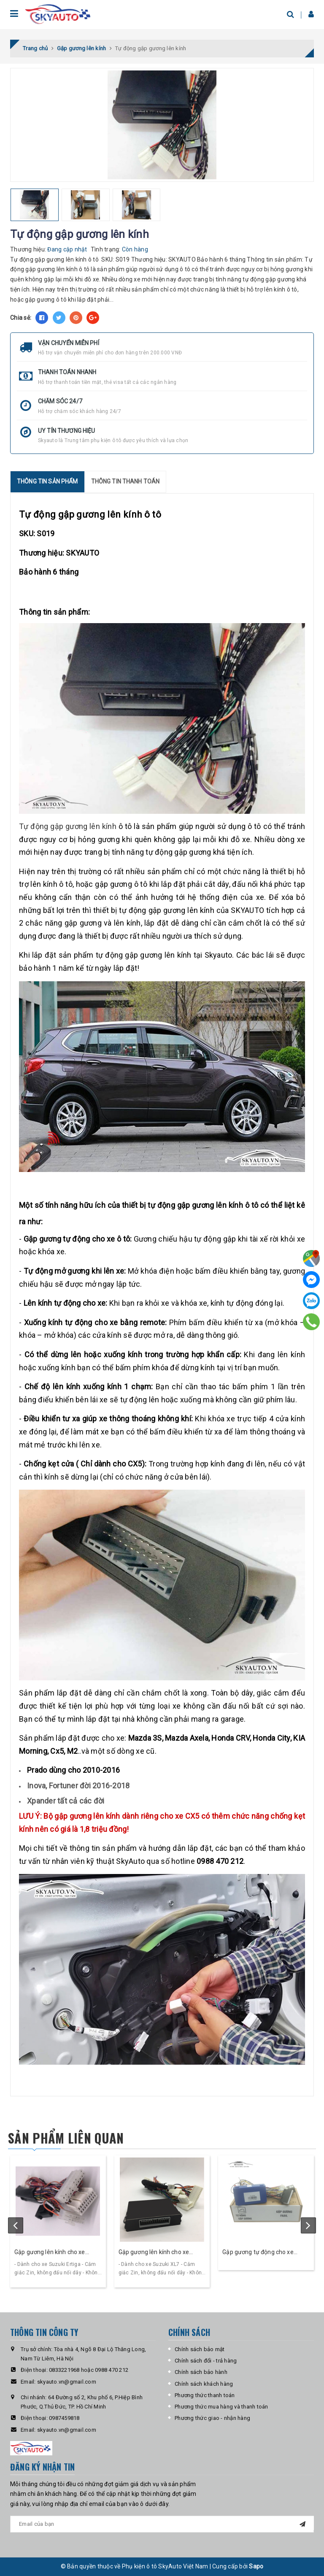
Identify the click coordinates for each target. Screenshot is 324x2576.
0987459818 (64, 2418)
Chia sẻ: (20, 317)
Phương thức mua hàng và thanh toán (221, 2406)
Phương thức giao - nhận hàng (212, 2418)
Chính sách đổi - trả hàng (206, 2360)
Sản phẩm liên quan (66, 2137)
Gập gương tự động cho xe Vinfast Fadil (257, 2253)
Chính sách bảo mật (200, 2349)
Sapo (256, 2566)
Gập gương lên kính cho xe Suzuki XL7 (154, 2253)
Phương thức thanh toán (205, 2395)
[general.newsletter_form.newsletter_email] (162, 2524)
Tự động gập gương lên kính (67, 826)
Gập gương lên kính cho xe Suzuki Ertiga (49, 2253)
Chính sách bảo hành (201, 2372)
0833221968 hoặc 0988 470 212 (88, 2370)
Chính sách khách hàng (204, 2384)
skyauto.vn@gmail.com (66, 2382)
